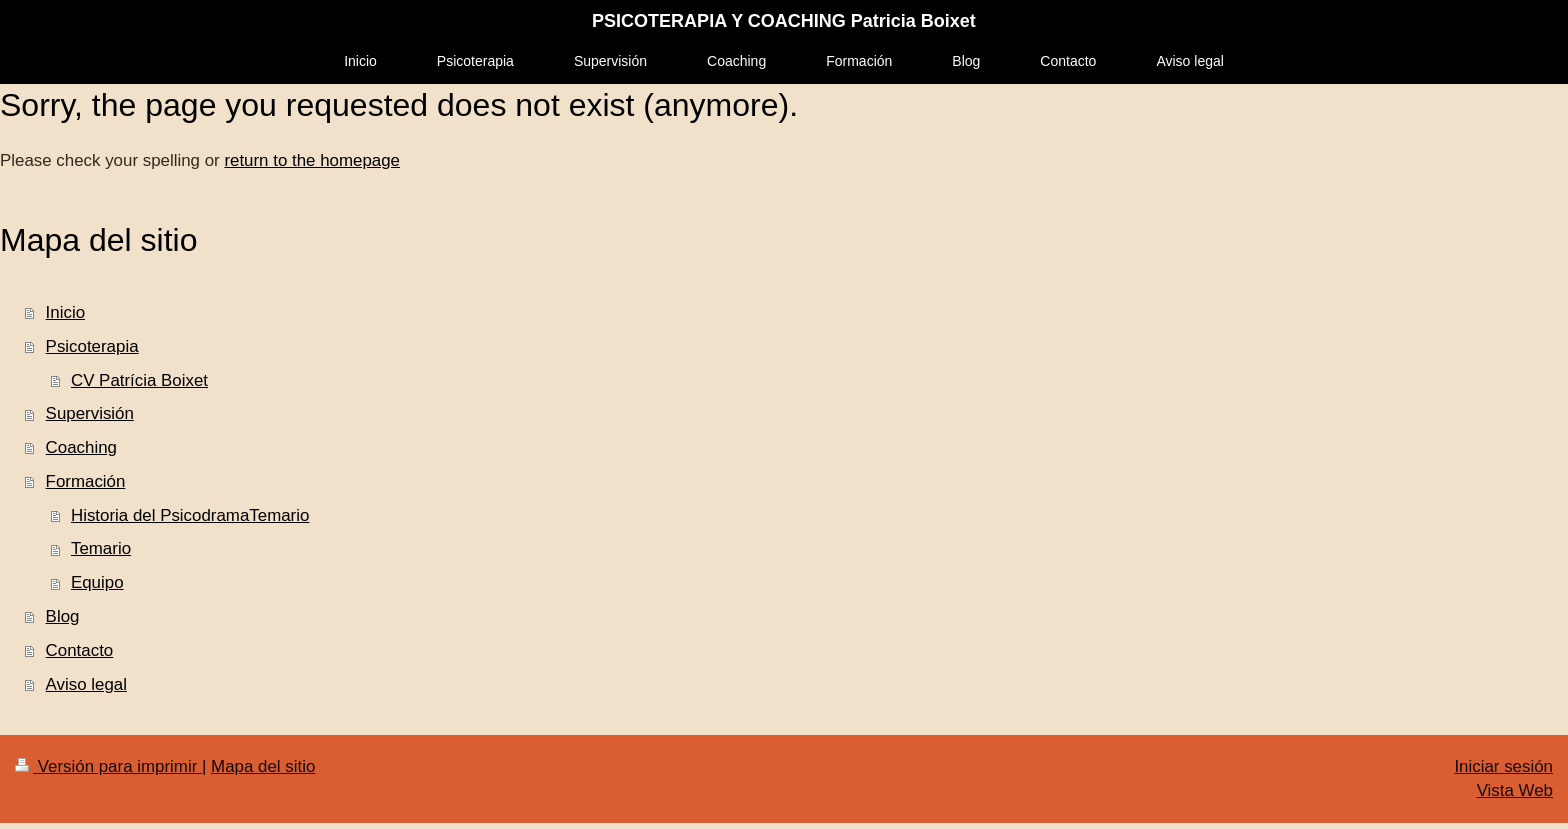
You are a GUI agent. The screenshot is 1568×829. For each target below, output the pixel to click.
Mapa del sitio (263, 766)
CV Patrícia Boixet (139, 380)
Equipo (97, 582)
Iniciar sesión (1503, 766)
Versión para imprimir (108, 766)
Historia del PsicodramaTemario (190, 515)
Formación (86, 481)
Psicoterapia (92, 346)
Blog (63, 616)
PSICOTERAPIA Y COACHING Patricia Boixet (784, 21)
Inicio (65, 312)
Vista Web (1515, 790)
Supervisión (90, 413)
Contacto (80, 650)
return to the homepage (312, 160)
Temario (101, 548)
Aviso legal (86, 684)
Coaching (81, 447)
